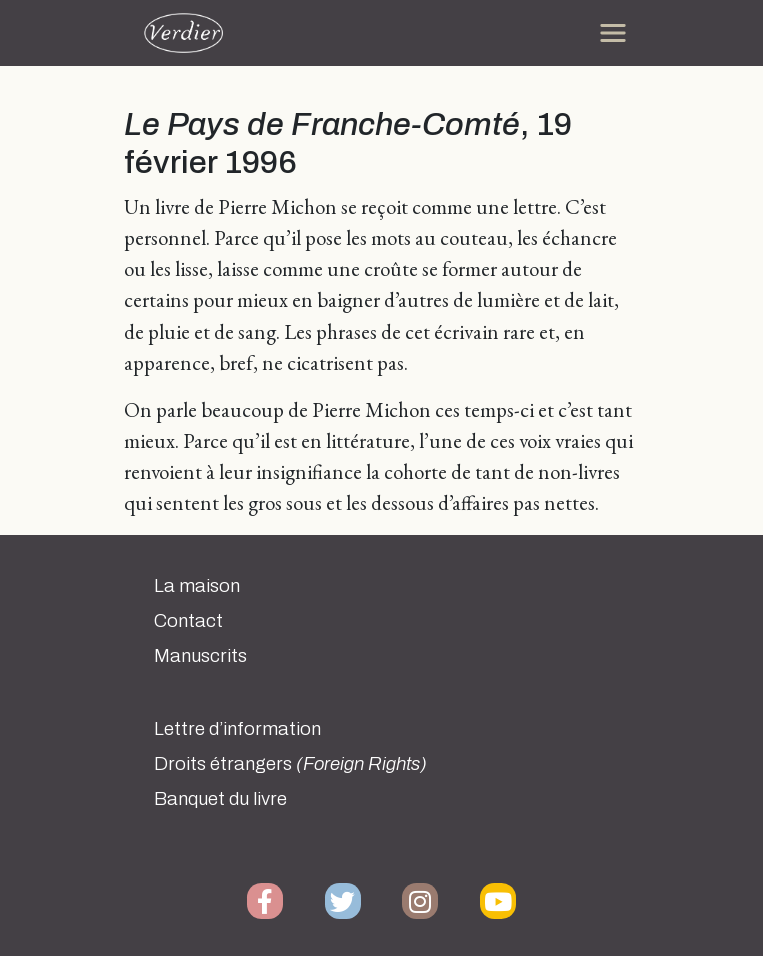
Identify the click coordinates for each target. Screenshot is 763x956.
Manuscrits (200, 656)
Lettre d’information (237, 729)
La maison (197, 586)
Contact (188, 621)
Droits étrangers (290, 764)
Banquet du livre (220, 799)
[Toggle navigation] (613, 33)
